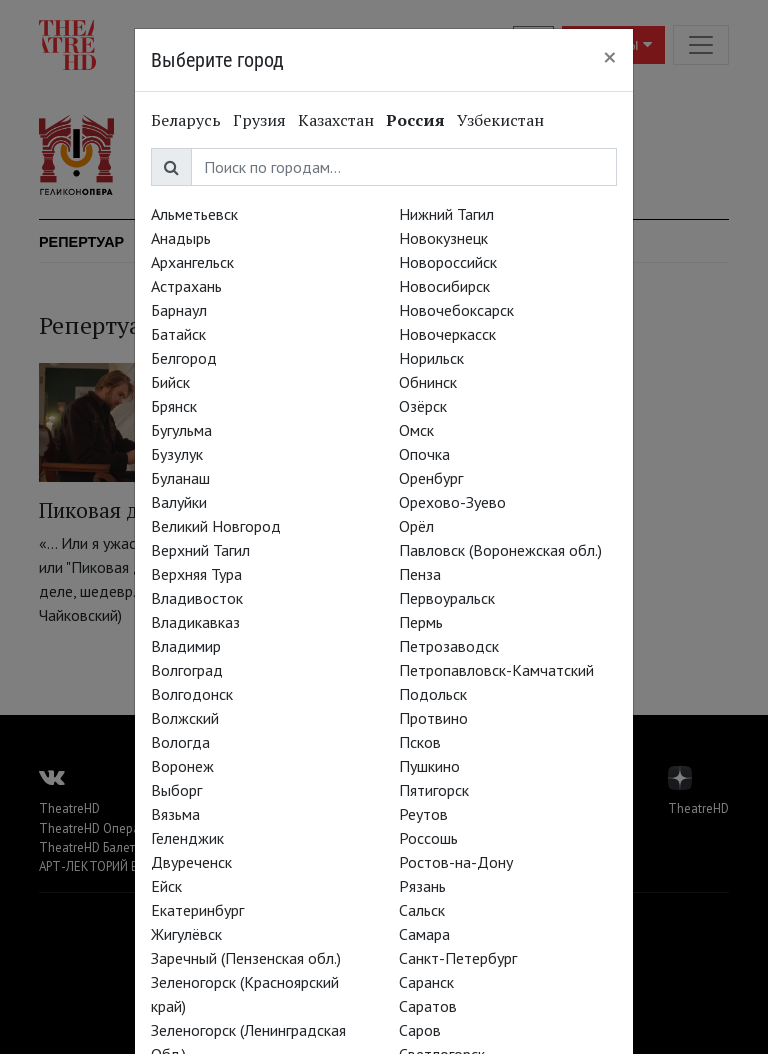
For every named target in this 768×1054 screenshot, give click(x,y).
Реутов (423, 814)
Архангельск (192, 262)
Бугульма (181, 430)
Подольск (433, 694)
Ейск (166, 886)
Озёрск (423, 406)
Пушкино (429, 766)
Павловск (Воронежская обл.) (500, 550)
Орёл (416, 526)
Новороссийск (448, 262)
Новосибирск (444, 286)
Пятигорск (434, 790)
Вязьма (175, 814)
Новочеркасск (447, 334)
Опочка (424, 454)
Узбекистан (500, 120)
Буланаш (180, 478)
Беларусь (186, 120)
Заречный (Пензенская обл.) (246, 958)
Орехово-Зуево (452, 502)
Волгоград (187, 670)
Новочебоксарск (456, 310)
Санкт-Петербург (458, 958)
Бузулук (177, 454)
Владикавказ (195, 622)
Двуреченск (191, 862)
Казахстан (336, 120)
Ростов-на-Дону (456, 862)
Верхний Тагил (200, 550)
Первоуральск (447, 598)
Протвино (433, 718)
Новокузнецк (443, 238)
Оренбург (431, 478)
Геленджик (187, 838)
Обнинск (428, 382)
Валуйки (179, 502)
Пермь (421, 622)
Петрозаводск (449, 646)
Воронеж (182, 766)
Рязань (422, 886)
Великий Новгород (216, 526)
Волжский (185, 718)
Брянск (174, 406)
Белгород (184, 358)
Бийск (170, 382)
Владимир (186, 646)
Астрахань (186, 286)
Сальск (422, 910)
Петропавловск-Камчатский (496, 670)
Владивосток (197, 598)
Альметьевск (194, 214)
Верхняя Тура (196, 574)
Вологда (180, 742)
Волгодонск (192, 694)
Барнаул (179, 310)
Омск (416, 430)
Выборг (176, 790)
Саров (420, 1030)
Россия (415, 120)
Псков (420, 742)
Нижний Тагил (446, 214)
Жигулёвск (186, 934)
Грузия (259, 120)
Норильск (431, 358)
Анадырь (181, 238)
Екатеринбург (197, 910)
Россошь (428, 838)
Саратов (428, 1006)
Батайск (178, 334)
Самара (424, 934)
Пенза (420, 574)
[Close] (610, 57)
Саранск (426, 982)
